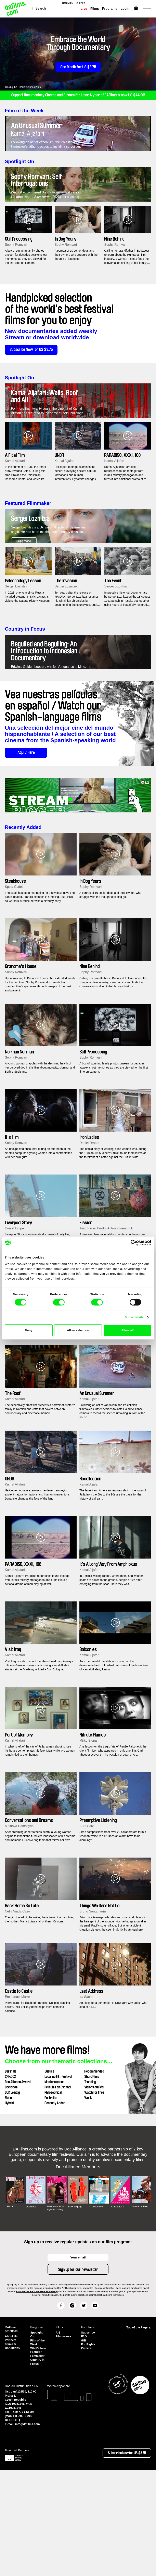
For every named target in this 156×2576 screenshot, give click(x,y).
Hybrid (9, 2208)
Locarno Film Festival (58, 2181)
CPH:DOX (10, 2181)
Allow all (127, 1330)
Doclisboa (11, 2192)
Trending (90, 2187)
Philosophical (53, 2197)
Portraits (50, 2202)
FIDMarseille (96, 2311)
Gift (83, 2444)
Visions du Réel (94, 2192)
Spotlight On (19, 178)
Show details (134, 1317)
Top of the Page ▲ (138, 2432)
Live (83, 8)
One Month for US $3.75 (78, 67)
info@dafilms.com (27, 2530)
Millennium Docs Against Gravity (56, 2312)
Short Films (91, 2181)
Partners (11, 2444)
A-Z (58, 2437)
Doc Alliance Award (17, 2187)
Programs (109, 8)
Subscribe (88, 2437)
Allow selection (78, 1330)
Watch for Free (94, 2197)
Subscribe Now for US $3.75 (33, 384)
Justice (49, 2176)
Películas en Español (57, 2192)
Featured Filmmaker (28, 555)
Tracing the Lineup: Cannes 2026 (23, 87)
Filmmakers (64, 2440)
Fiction (9, 2202)
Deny (28, 1330)
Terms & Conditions (13, 2449)
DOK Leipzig (12, 2197)
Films (94, 8)
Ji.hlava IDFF (117, 2311)
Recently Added (23, 931)
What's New (35, 2453)
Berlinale (10, 2176)
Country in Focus (25, 698)
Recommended (94, 2176)
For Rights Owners (88, 2449)
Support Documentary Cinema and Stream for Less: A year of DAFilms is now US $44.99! (78, 95)
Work (88, 2202)
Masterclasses (54, 2187)
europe (80, 3)
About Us (11, 2440)
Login (124, 8)
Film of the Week (24, 110)
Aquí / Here (26, 840)
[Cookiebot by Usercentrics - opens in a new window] (133, 1243)
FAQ (84, 2440)
